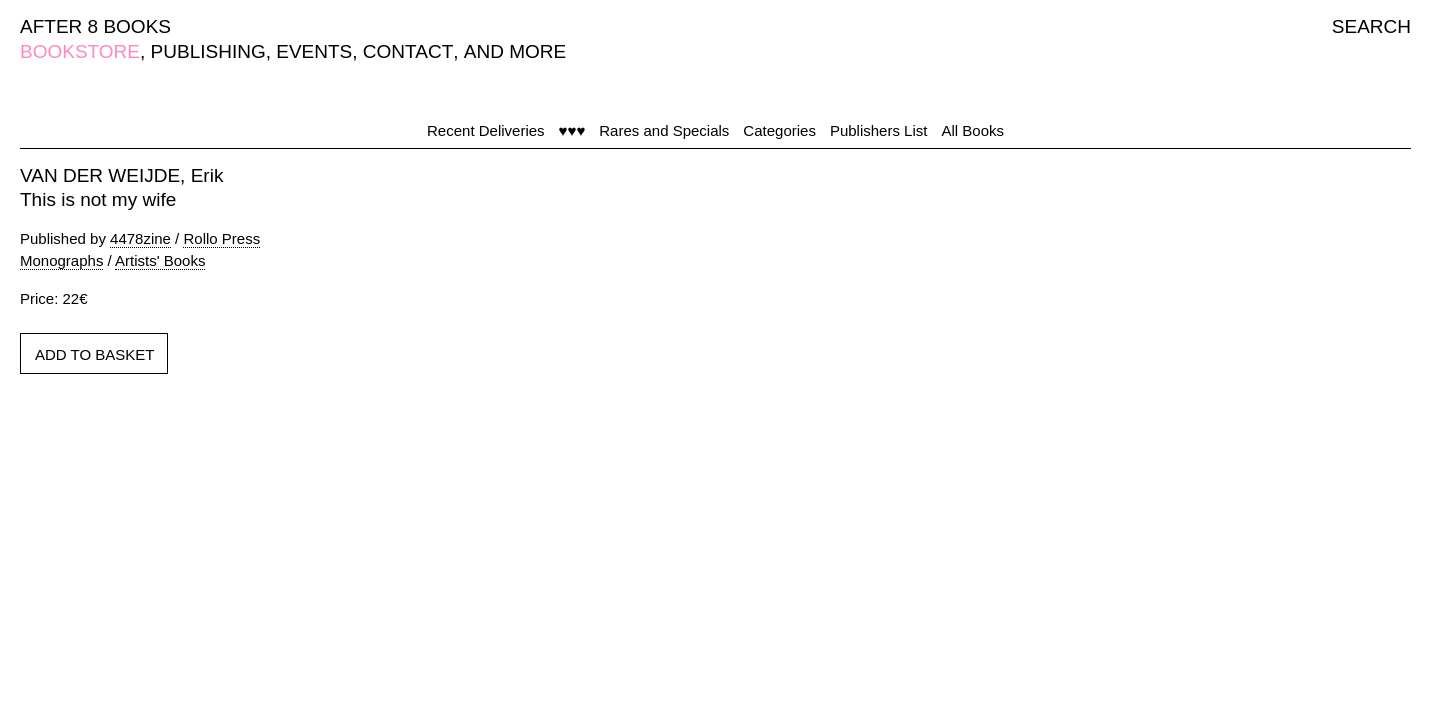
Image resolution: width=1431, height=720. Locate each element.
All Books (972, 130)
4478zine (140, 238)
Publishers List (879, 130)
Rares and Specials (664, 130)
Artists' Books (160, 260)
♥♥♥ (572, 130)
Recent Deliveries (486, 130)
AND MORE (515, 51)
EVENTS (314, 51)
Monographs (61, 260)
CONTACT (408, 51)
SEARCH (1371, 26)
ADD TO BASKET (94, 354)
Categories (779, 130)
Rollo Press (221, 238)
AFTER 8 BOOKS (95, 26)
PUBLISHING (208, 51)
